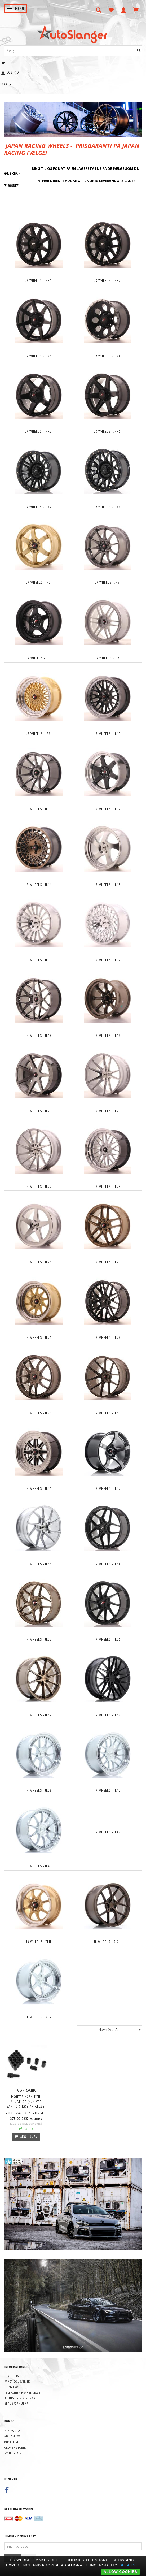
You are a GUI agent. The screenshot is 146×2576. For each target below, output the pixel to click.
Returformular (16, 2403)
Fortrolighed (14, 2376)
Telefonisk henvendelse (22, 2393)
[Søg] (139, 50)
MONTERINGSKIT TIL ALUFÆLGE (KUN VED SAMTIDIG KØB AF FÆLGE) (26, 2101)
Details (127, 2565)
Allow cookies (120, 2572)
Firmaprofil (13, 2387)
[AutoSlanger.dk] (73, 33)
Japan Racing (26, 2090)
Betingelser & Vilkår (20, 2398)
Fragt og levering (17, 2381)
